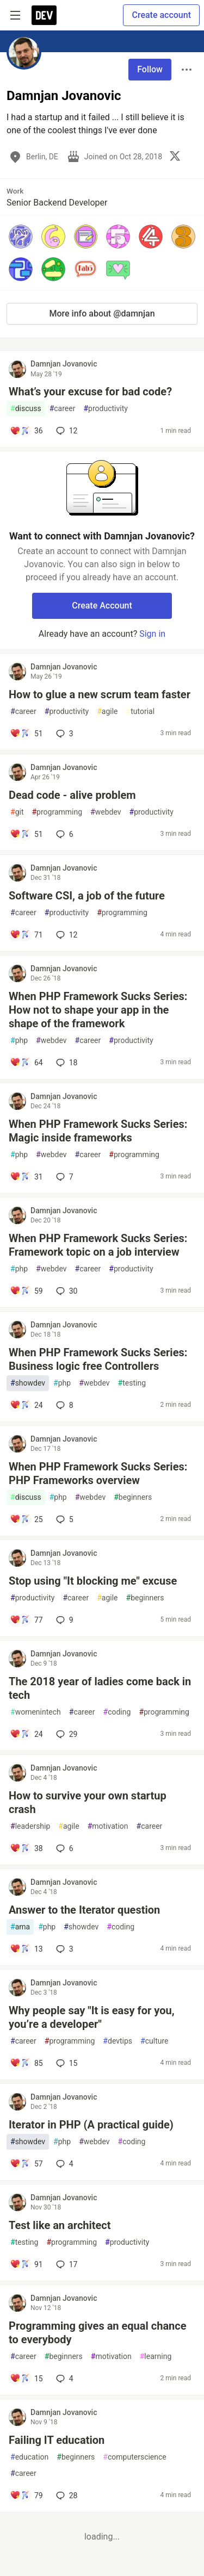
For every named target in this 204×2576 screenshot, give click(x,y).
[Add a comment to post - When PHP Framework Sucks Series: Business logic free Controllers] (26, 1405)
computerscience (134, 2457)
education (29, 2457)
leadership (30, 1826)
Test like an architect (60, 2225)
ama (20, 1927)
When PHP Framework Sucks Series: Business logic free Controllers (98, 1359)
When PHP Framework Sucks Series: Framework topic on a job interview (98, 1245)
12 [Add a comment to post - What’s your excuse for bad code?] (66, 430)
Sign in (152, 634)
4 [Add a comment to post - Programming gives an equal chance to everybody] (63, 2378)
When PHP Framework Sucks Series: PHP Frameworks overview (98, 1473)
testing (132, 1383)
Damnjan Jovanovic (63, 363)
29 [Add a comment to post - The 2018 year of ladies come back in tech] (66, 1734)
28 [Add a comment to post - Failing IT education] (66, 2495)
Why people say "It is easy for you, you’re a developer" (92, 2017)
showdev (27, 1383)
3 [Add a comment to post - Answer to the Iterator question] (63, 1949)
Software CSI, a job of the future (87, 895)
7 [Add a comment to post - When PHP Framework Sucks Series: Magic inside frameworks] (63, 1176)
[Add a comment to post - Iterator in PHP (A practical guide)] (26, 2164)
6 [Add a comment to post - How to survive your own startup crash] (63, 1848)
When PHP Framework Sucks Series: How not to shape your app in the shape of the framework (98, 1010)
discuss (25, 408)
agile (107, 711)
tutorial (140, 711)
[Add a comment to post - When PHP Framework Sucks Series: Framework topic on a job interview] (26, 1291)
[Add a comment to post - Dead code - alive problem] (26, 834)
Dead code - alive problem (72, 795)
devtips (117, 2041)
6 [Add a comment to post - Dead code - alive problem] (63, 834)
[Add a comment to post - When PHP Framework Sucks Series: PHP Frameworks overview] (26, 1519)
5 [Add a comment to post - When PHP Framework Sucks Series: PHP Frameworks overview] (63, 1519)
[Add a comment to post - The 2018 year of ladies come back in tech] (26, 1734)
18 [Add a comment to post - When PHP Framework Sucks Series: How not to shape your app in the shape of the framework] (66, 1062)
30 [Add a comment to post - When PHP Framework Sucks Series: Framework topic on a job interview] (66, 1291)
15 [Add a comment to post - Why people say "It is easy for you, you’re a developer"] (66, 2063)
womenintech (35, 1712)
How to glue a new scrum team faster (99, 694)
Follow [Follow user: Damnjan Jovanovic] (150, 69)
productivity (105, 408)
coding (117, 1712)
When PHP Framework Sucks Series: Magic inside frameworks (98, 1131)
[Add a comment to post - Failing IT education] (26, 2495)
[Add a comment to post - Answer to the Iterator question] (26, 1949)
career (63, 408)
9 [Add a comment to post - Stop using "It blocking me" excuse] (63, 1620)
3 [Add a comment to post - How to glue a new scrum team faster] (63, 733)
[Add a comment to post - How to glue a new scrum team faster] (26, 733)
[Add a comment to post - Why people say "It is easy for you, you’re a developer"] (26, 2063)
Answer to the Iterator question (84, 1909)
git (16, 812)
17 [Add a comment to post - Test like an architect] (66, 2264)
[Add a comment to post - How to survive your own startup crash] (26, 1848)
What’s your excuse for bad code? (90, 391)
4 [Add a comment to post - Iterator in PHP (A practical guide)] (63, 2163)
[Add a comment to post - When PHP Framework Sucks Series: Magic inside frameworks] (26, 1177)
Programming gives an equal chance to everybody (98, 2332)
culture (154, 2041)
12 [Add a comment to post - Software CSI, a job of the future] (66, 934)
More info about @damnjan (101, 313)
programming (57, 812)
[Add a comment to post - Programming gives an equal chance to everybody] (26, 2378)
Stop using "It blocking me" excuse (93, 1580)
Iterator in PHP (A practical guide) (91, 2124)
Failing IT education (56, 2440)
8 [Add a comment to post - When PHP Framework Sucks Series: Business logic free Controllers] (63, 1405)
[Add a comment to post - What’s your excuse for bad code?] (26, 430)
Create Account (102, 605)
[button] (21, 237)
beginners (133, 1497)
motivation (108, 1826)
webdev (105, 812)
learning (156, 2356)
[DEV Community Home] (44, 15)
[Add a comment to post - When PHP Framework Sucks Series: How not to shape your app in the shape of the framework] (26, 1062)
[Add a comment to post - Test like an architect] (26, 2264)
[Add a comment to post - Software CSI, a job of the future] (26, 935)
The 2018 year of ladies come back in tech (100, 1688)
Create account (161, 15)
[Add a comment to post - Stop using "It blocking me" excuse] (26, 1620)
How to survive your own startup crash (87, 1802)
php (19, 1040)
